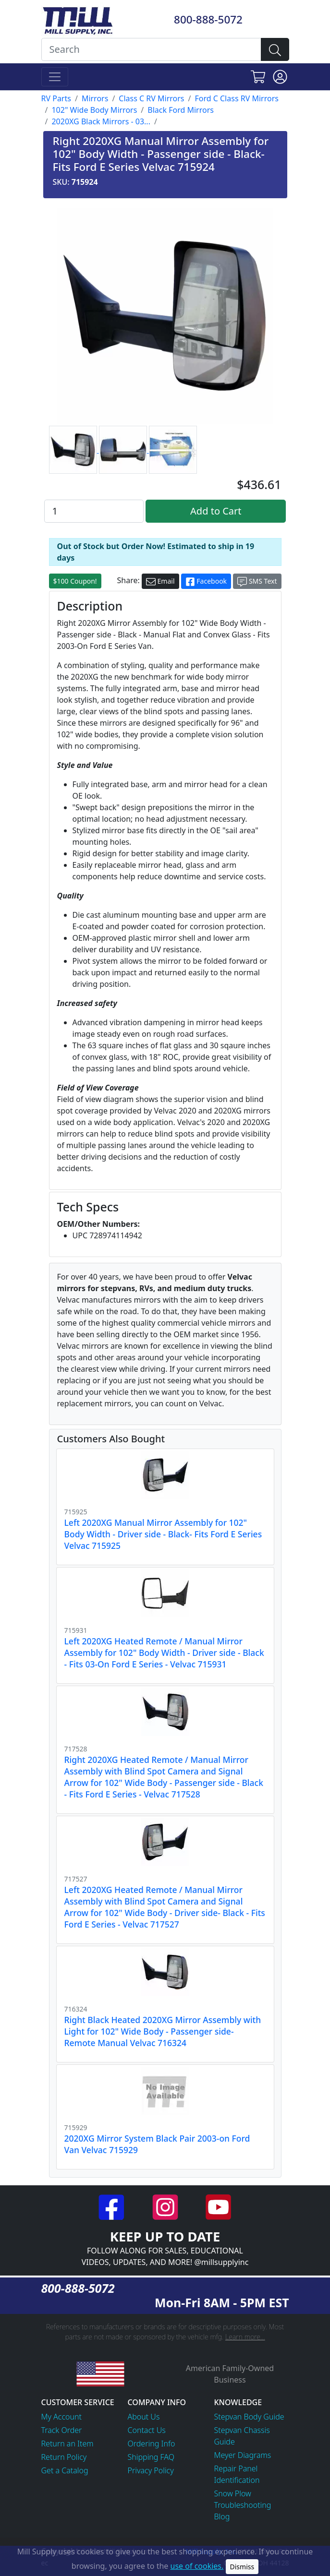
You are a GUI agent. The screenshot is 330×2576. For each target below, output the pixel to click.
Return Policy (64, 2457)
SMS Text (257, 581)
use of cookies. (197, 2566)
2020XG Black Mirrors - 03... (100, 121)
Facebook (206, 581)
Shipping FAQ (151, 2457)
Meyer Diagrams (242, 2455)
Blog (222, 2516)
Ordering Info (151, 2443)
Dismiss (242, 2566)
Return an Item (67, 2443)
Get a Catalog (64, 2470)
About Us (144, 2416)
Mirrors (95, 98)
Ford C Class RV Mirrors (236, 98)
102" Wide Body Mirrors (94, 110)
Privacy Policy (151, 2470)
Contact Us (147, 2430)
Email (160, 581)
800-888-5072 (208, 19)
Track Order (61, 2430)
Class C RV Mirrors (151, 98)
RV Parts (56, 98)
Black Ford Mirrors (180, 110)
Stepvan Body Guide (249, 2416)
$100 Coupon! (75, 581)
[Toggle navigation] (54, 76)
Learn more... (245, 2336)
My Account (61, 2416)
